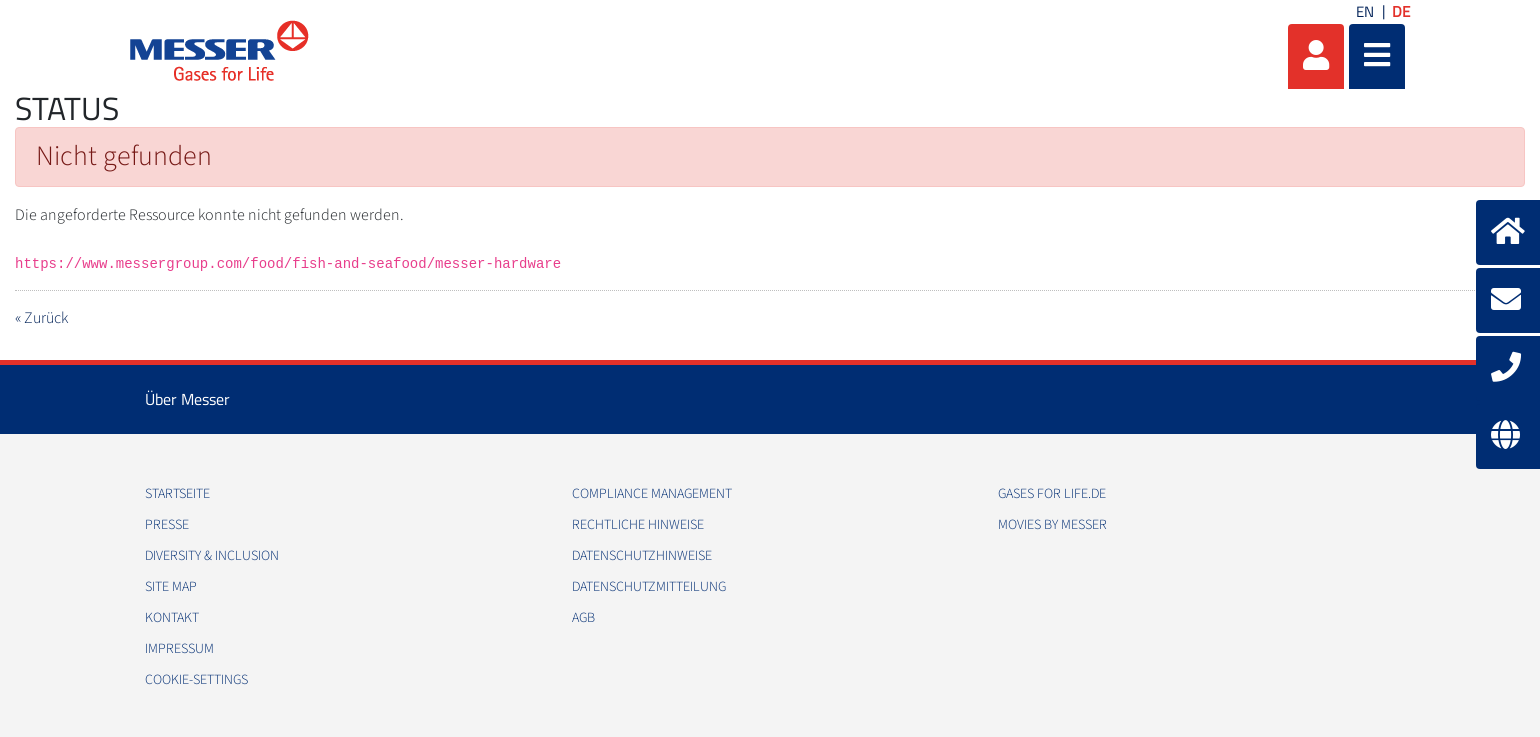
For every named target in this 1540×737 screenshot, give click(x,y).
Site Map (171, 587)
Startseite (177, 494)
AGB (583, 618)
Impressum (179, 649)
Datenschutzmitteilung (649, 587)
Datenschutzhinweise (642, 556)
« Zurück (41, 318)
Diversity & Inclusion (212, 556)
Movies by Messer (1052, 525)
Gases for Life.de (1052, 494)
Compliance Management (652, 494)
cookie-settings (196, 680)
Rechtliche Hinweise (638, 525)
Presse (167, 525)
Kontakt (172, 618)
